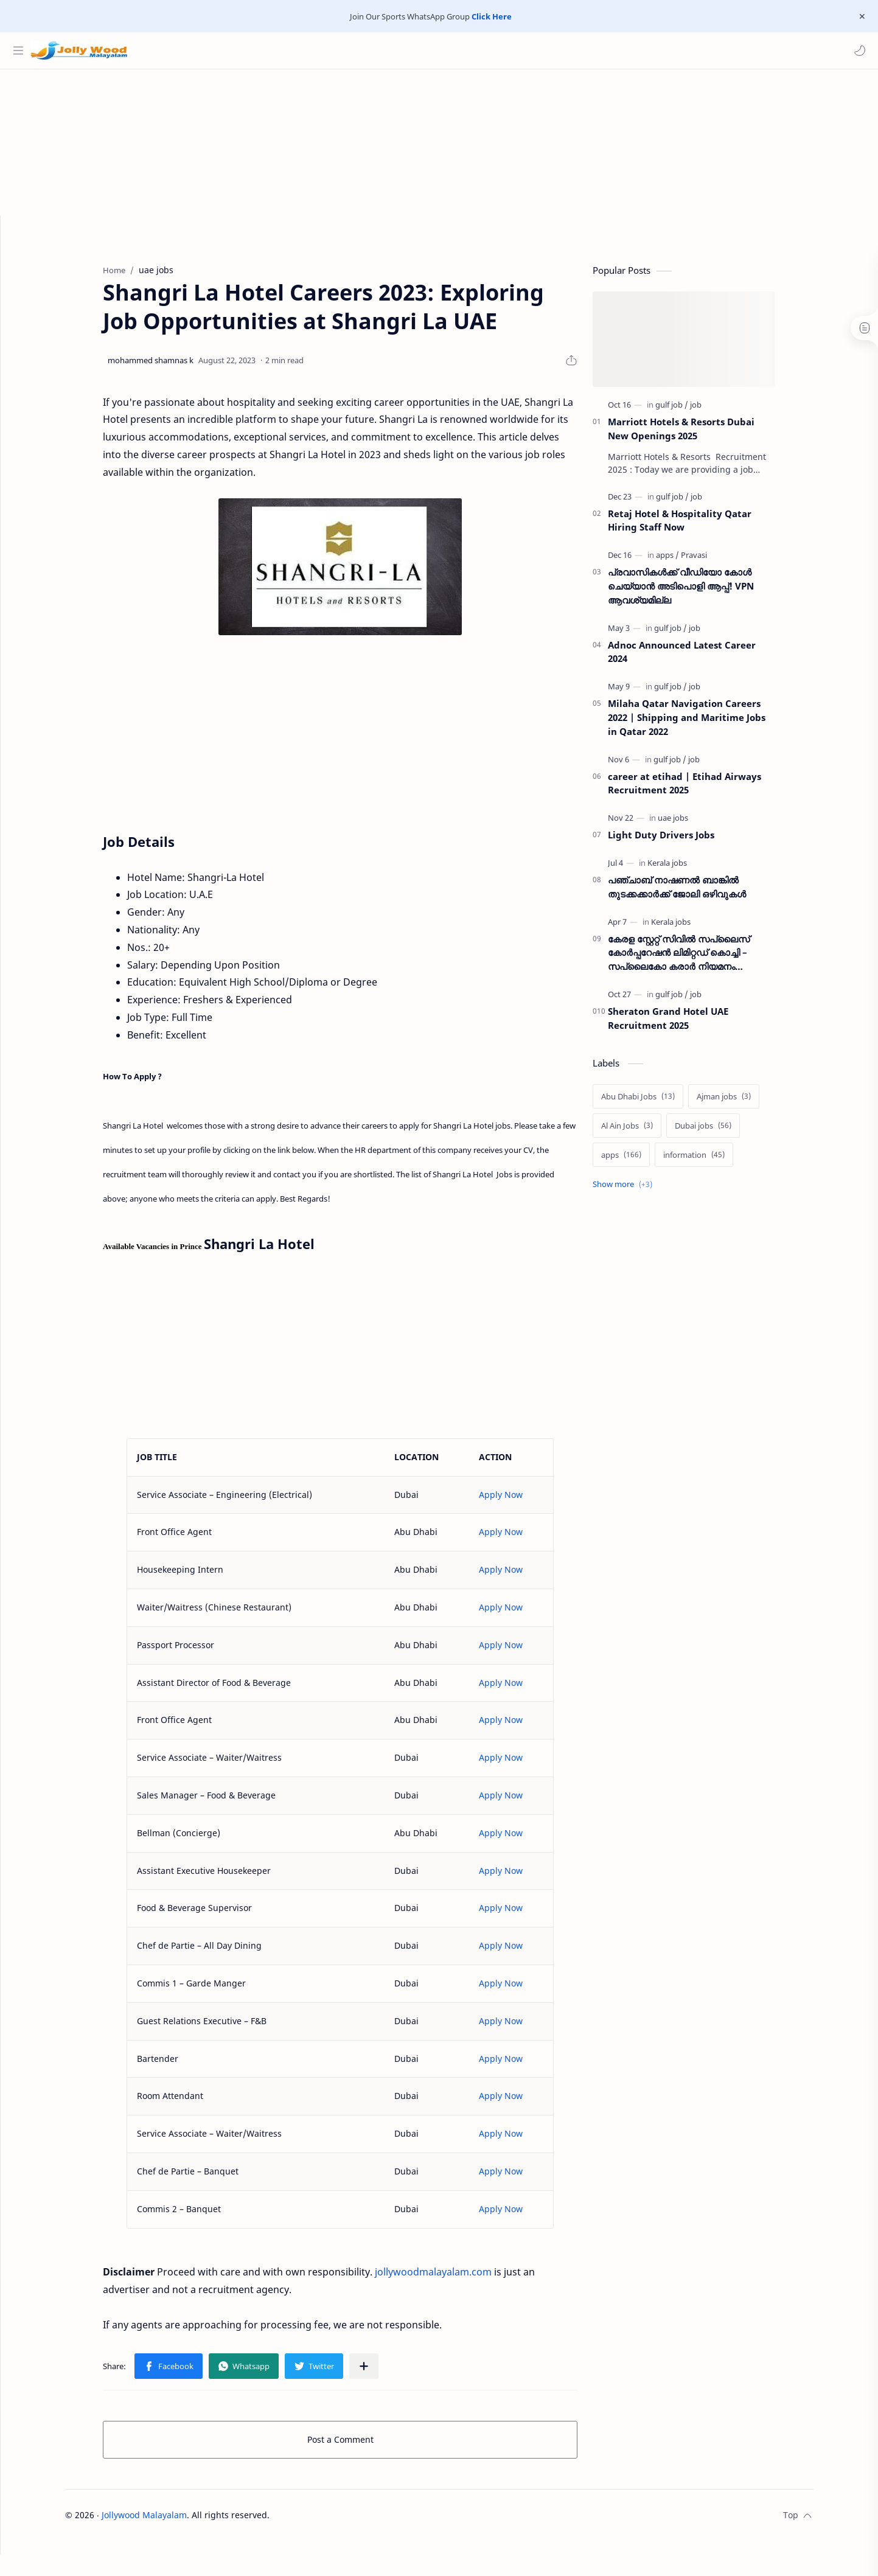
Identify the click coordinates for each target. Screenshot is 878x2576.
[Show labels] (648, 1190)
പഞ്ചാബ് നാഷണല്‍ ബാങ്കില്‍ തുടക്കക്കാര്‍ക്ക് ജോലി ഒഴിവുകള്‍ (700, 893)
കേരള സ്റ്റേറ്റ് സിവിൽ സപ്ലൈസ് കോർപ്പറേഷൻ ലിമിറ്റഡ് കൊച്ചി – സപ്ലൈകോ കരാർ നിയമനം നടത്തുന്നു (702, 959)
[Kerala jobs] (690, 868)
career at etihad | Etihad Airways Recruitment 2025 (707, 789)
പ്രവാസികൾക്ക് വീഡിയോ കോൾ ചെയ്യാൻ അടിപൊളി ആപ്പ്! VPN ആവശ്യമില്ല (704, 592)
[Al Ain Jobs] (650, 1131)
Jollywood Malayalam (166, 2521)
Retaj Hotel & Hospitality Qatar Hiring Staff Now (703, 526)
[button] (857, 50)
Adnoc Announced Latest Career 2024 (705, 658)
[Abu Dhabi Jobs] (661, 1102)
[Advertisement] (439, 160)
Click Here (492, 16)
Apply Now (524, 1500)
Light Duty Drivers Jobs (684, 841)
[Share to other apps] (387, 2372)
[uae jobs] (696, 823)
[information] (717, 1161)
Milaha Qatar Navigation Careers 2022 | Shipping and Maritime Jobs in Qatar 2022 (710, 723)
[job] (719, 410)
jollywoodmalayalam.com (456, 2278)
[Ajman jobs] (746, 1102)
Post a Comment (363, 2445)
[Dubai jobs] (726, 1131)
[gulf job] (694, 410)
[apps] (690, 560)
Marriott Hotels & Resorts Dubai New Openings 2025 (704, 435)
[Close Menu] (859, 16)
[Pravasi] (717, 560)
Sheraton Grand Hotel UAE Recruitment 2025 (691, 1024)
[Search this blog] (252, 50)
